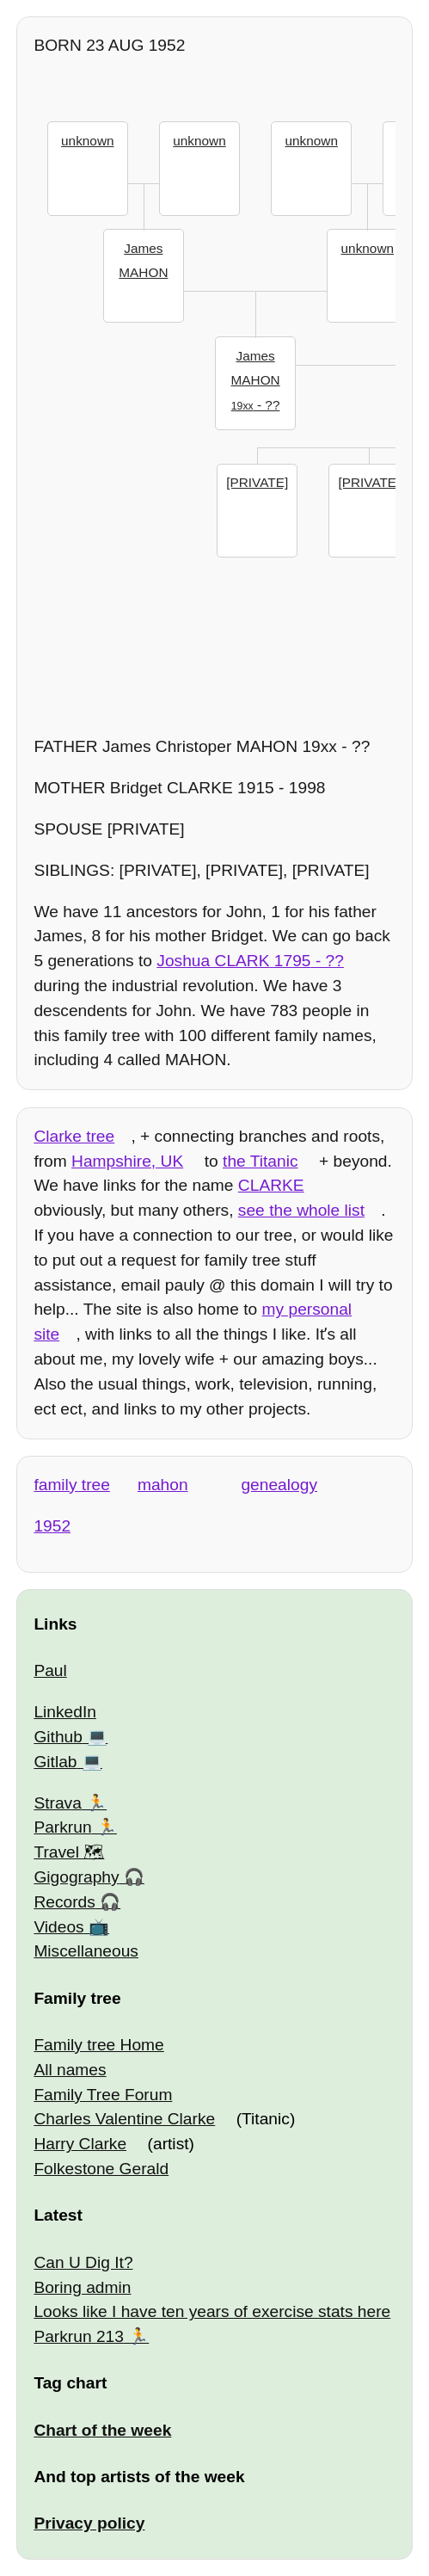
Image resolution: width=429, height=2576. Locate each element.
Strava (57, 1803)
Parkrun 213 (79, 2336)
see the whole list (301, 1210)
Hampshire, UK (127, 1161)
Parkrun (62, 1827)
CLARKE (271, 1185)
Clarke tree (74, 1136)
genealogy (279, 1485)
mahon (163, 1485)
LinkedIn (65, 1712)
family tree (72, 1485)
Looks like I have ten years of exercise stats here (212, 2311)
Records (64, 1902)
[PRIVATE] (257, 482)
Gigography (76, 1877)
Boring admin (82, 2287)
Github (58, 1737)
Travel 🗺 (69, 1852)
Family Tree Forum (103, 2095)
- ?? (256, 378)
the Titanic (260, 1161)
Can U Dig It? (83, 2262)
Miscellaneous (86, 1951)
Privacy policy (89, 2523)
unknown (87, 140)
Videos (58, 1927)
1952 (52, 1526)
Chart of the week (102, 2430)
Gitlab (55, 1762)
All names (70, 2070)
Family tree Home (98, 2045)
